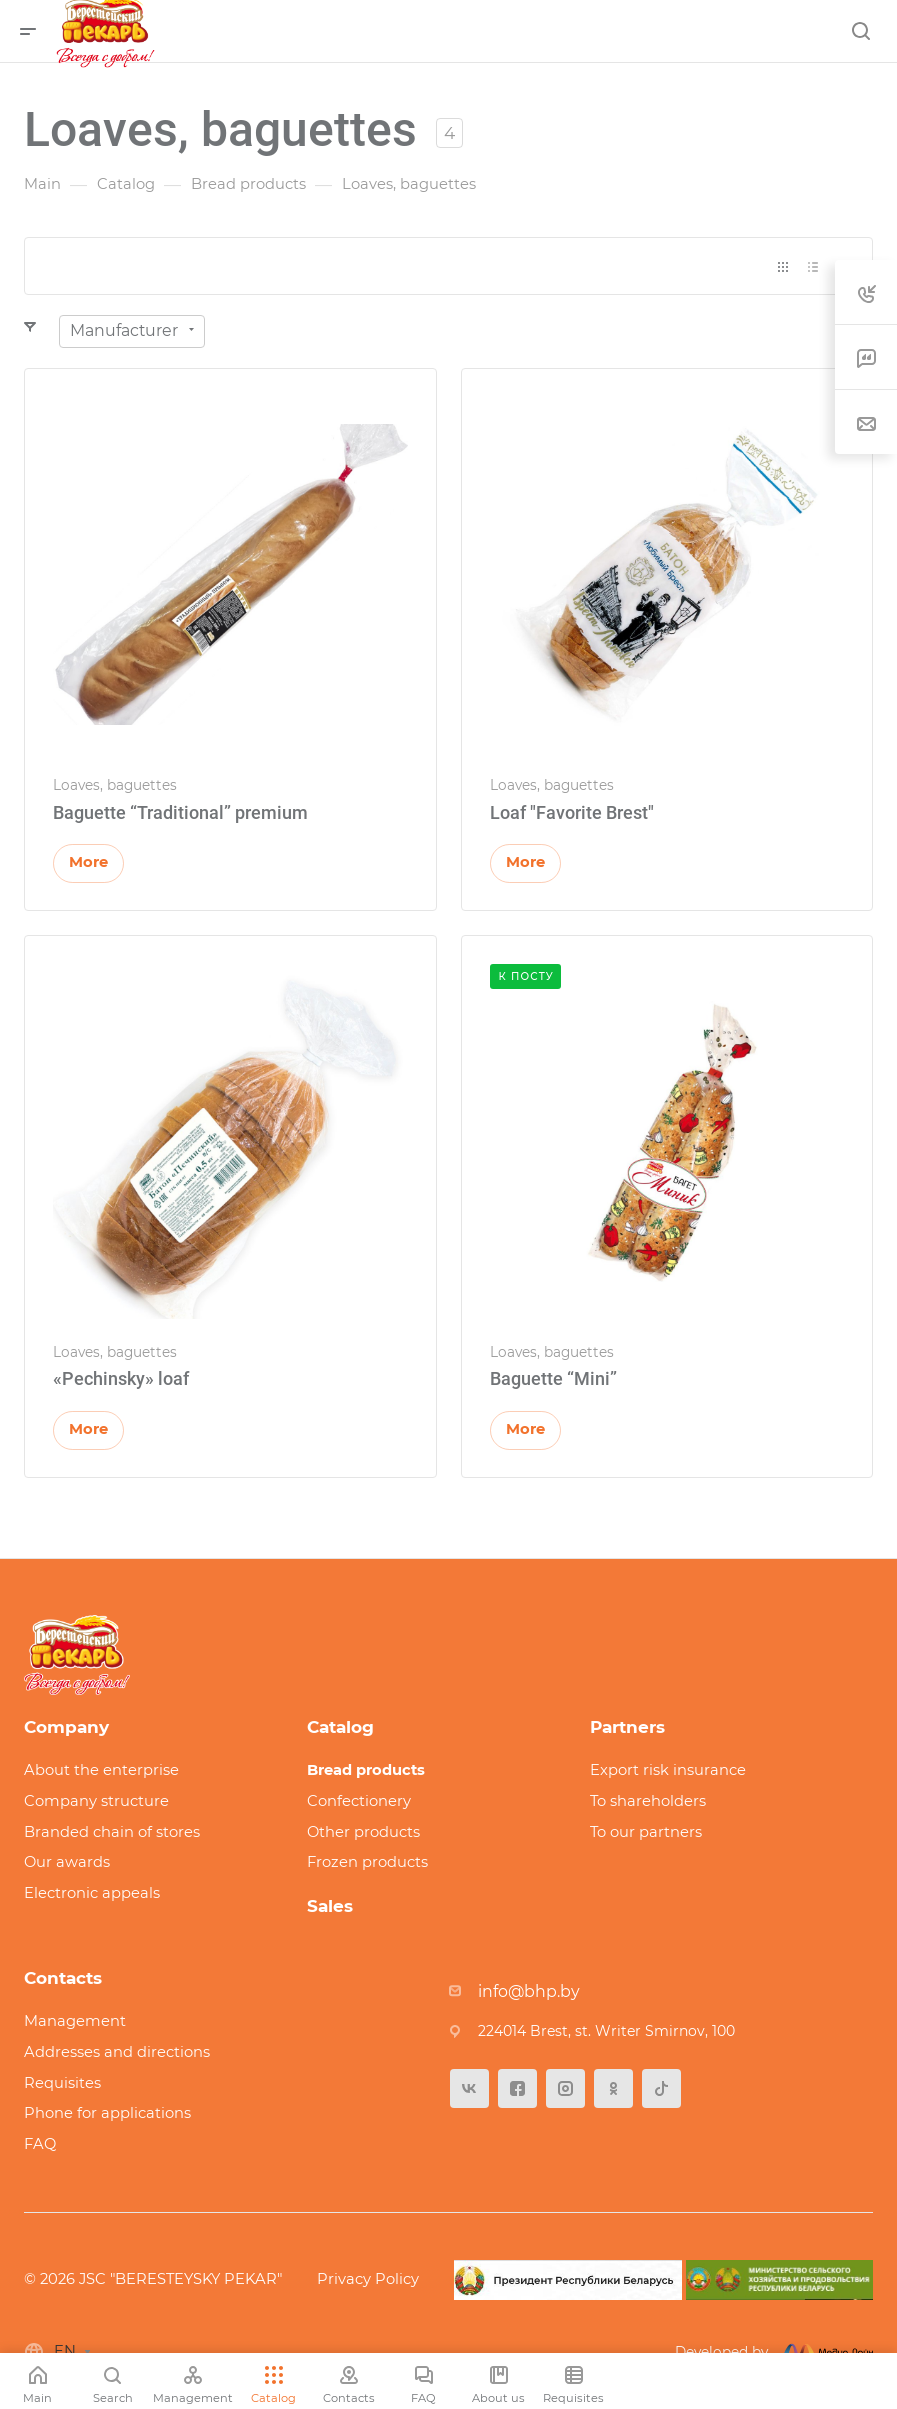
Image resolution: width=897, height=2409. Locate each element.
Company (66, 1727)
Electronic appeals (92, 1893)
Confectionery (359, 1801)
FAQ (40, 2144)
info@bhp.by (529, 1991)
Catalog (340, 1727)
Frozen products (367, 1862)
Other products (363, 1832)
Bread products (366, 1770)
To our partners (646, 1832)
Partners (627, 1727)
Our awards (67, 1862)
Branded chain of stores (112, 1832)
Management (75, 2021)
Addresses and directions (117, 2052)
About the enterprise (101, 1770)
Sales (330, 1906)
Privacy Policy (368, 2279)
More (88, 862)
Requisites (62, 2083)
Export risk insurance (668, 1770)
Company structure (96, 1801)
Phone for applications (107, 2113)
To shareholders (648, 1801)
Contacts (63, 1978)
